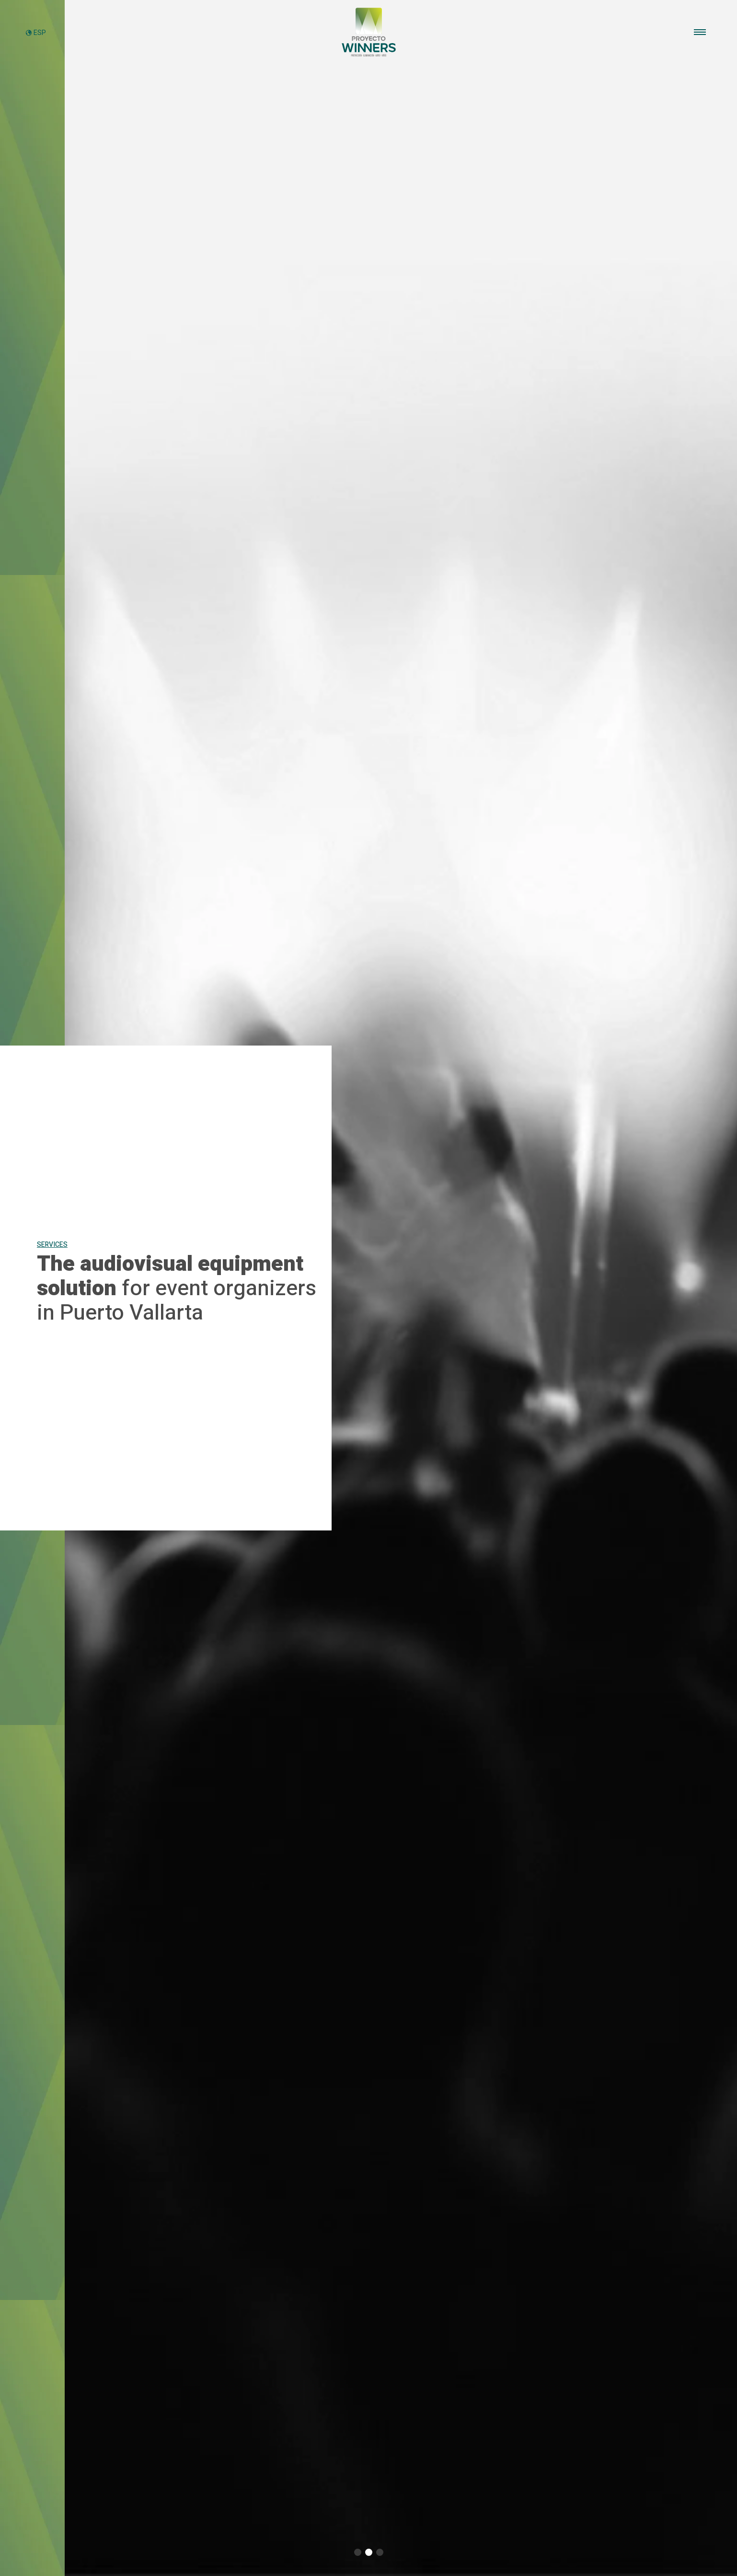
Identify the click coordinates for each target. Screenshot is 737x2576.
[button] (357, 2552)
